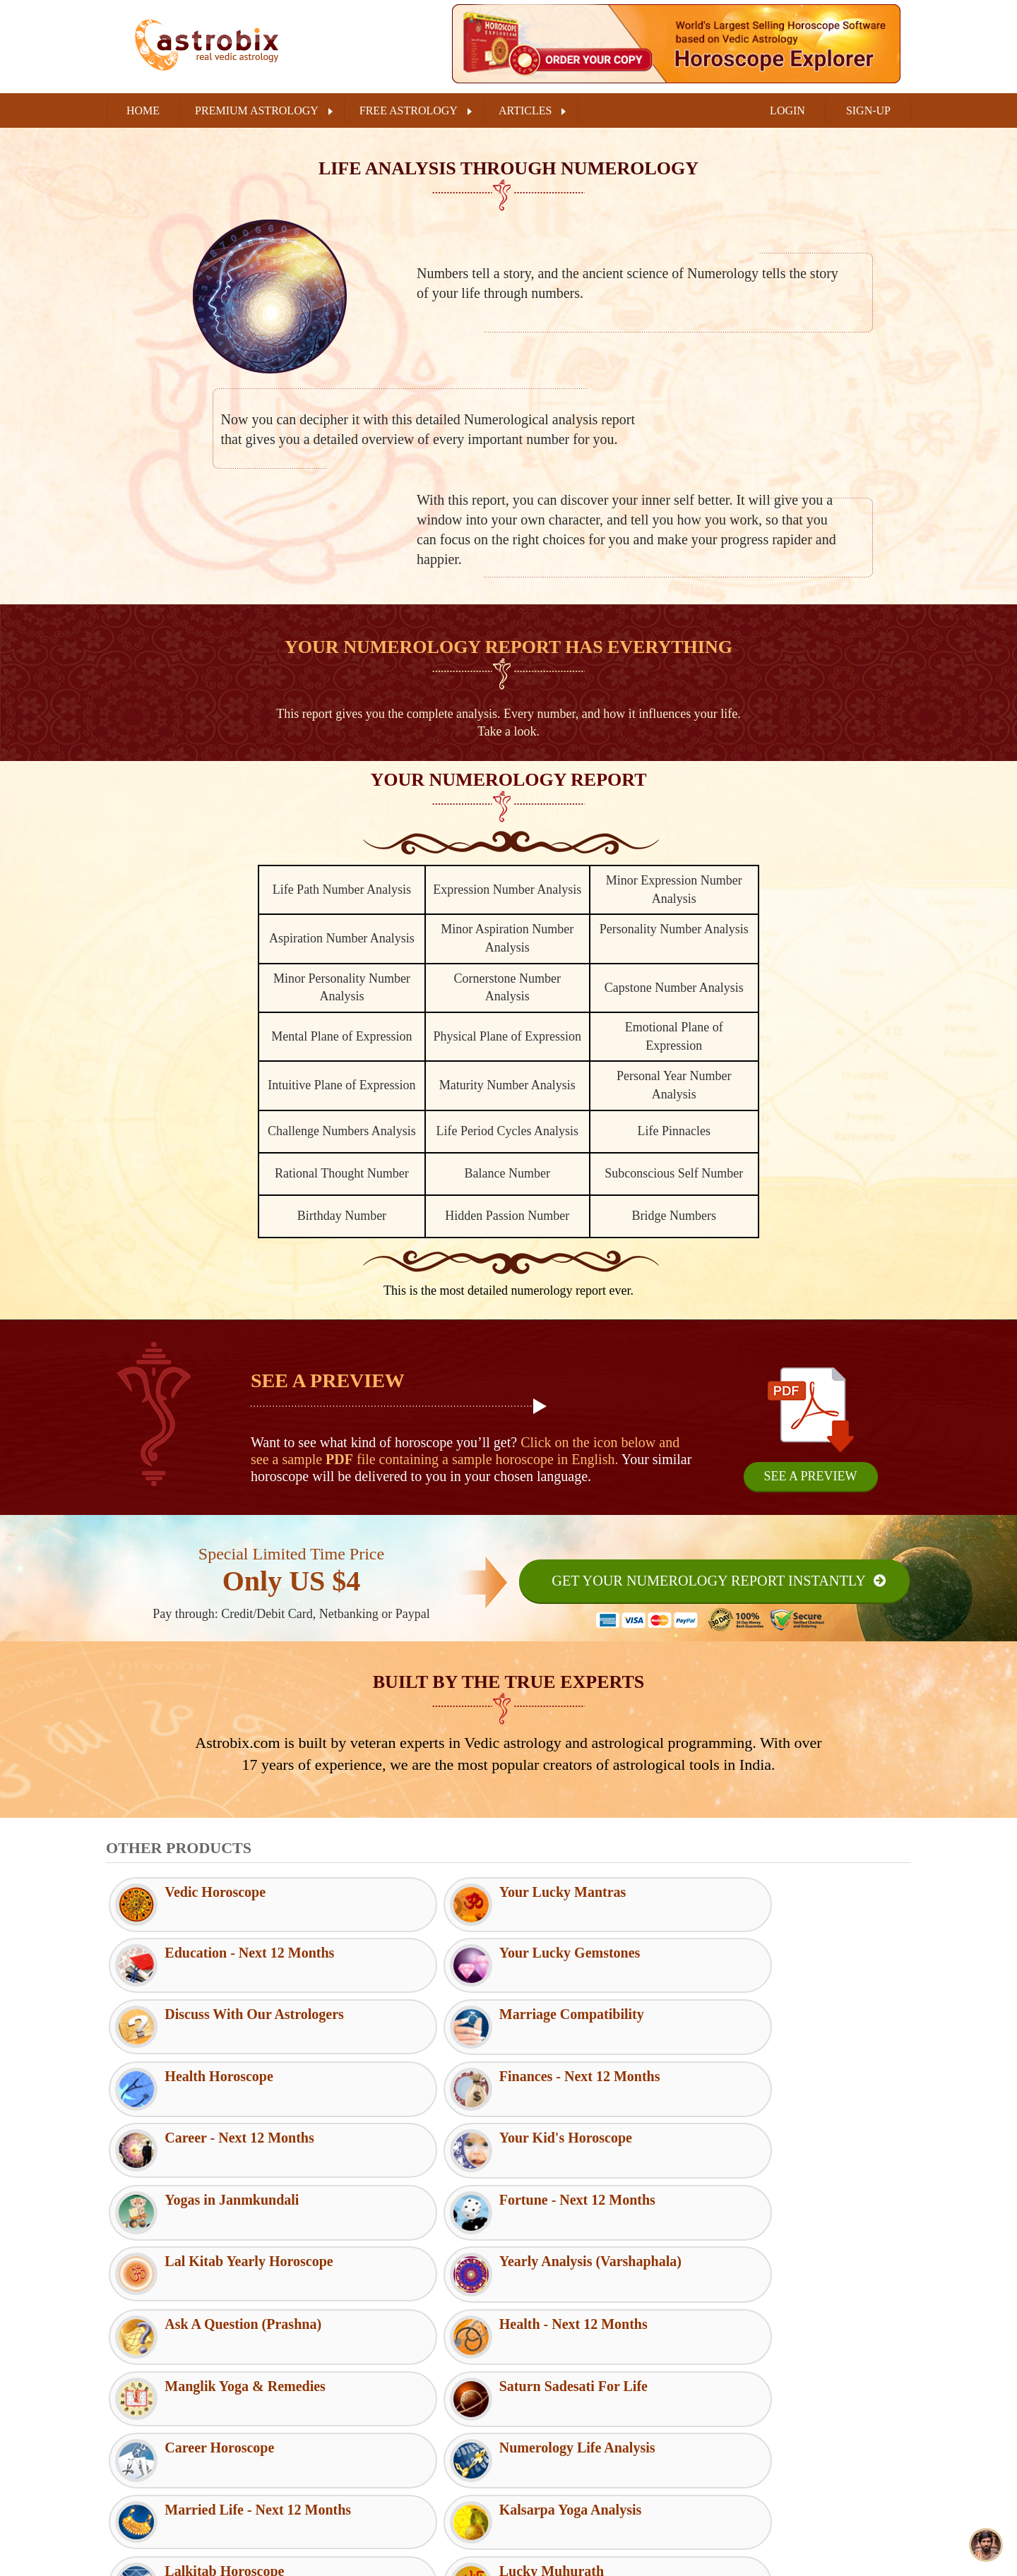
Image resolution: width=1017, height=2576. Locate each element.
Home (143, 110)
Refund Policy (348, 2456)
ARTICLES (525, 110)
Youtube (755, 2491)
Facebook (757, 2385)
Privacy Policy (349, 2432)
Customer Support (357, 2363)
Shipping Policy (352, 2478)
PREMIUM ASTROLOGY (257, 110)
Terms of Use (346, 2386)
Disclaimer (341, 2409)
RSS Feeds (542, 2363)
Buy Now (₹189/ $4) (508, 2553)
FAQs (531, 2386)
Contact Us (542, 2409)
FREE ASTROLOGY (408, 110)
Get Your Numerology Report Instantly (707, 1581)
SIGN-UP (868, 110)
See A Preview (810, 1476)
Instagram (758, 2456)
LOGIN (787, 110)
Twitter (752, 2420)
